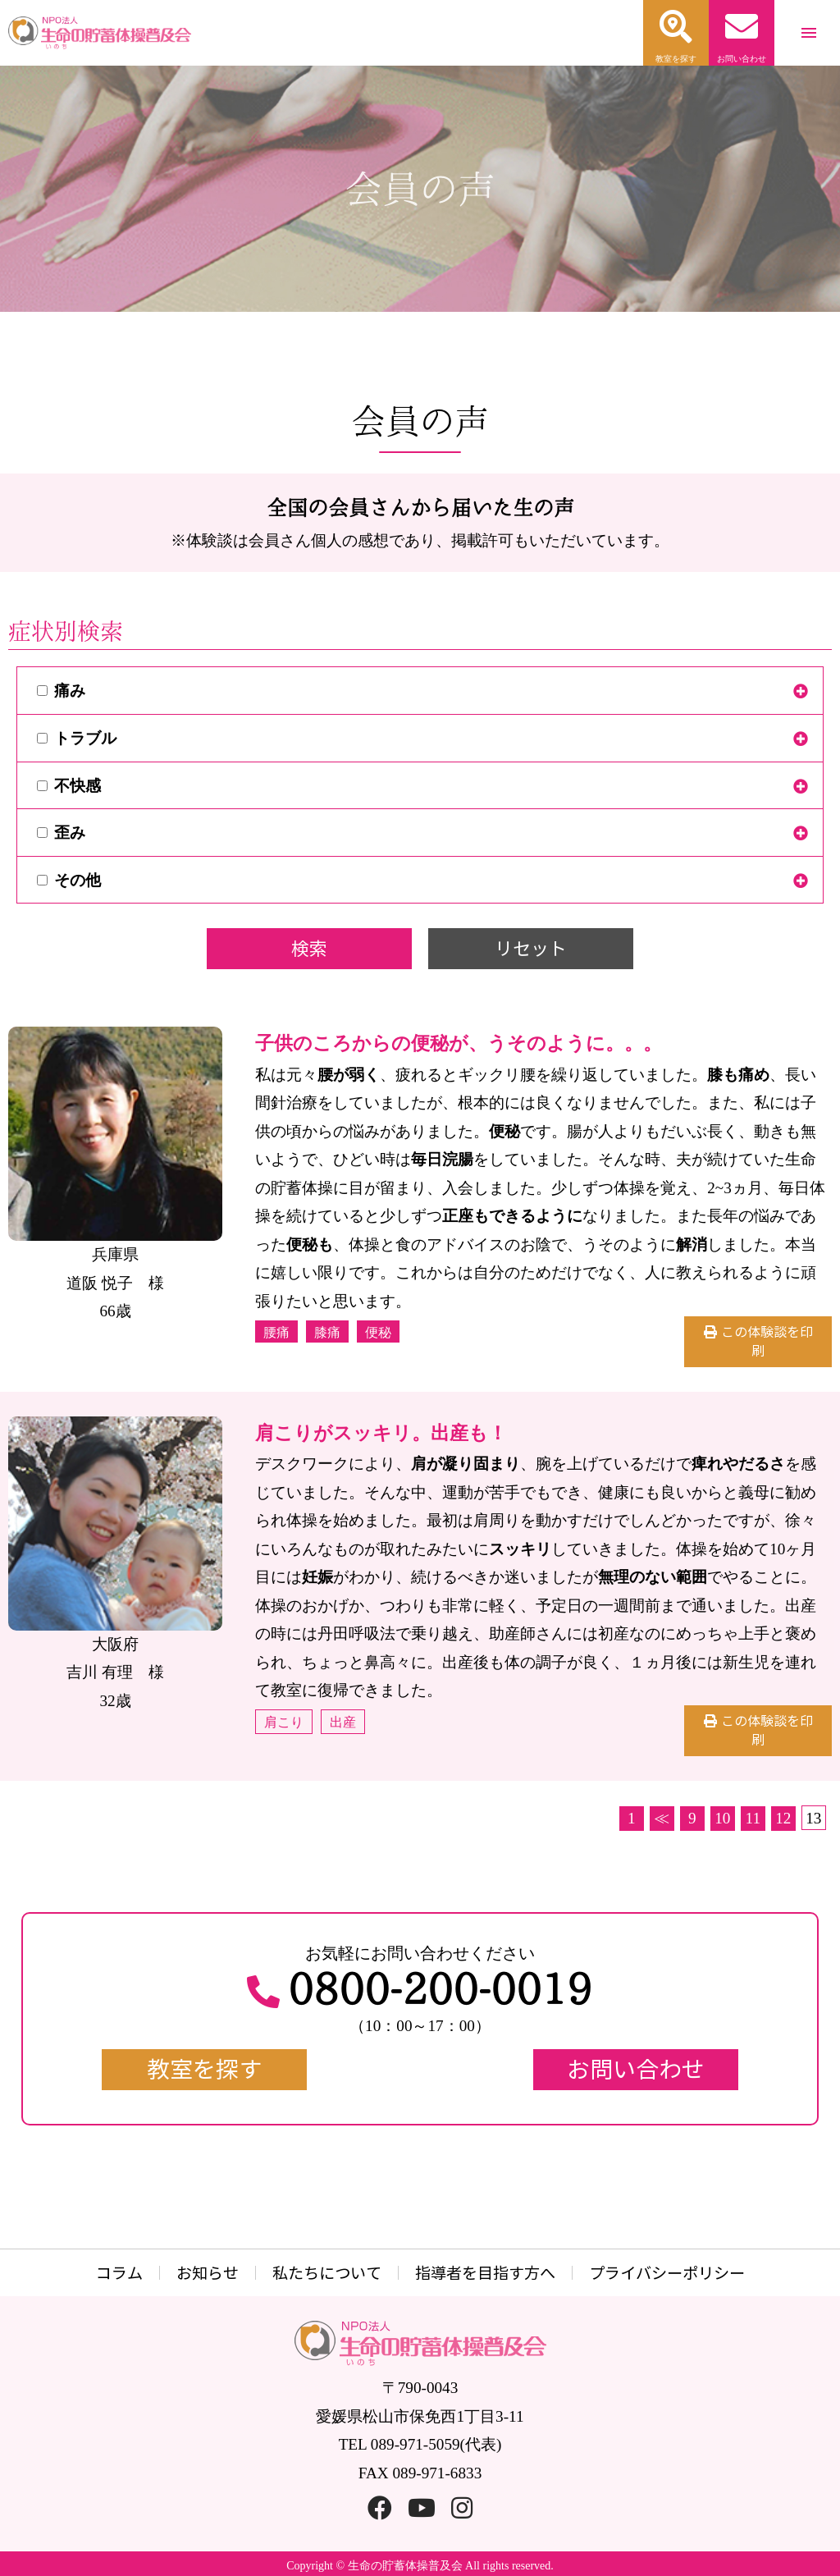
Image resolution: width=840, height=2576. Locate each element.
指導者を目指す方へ (485, 2273)
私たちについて (326, 2273)
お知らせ (207, 2273)
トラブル (76, 738)
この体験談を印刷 (767, 1341)
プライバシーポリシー (667, 2273)
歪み (61, 832)
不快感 (69, 785)
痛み (61, 690)
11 (753, 1818)
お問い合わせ (636, 2069)
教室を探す (204, 2069)
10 (722, 1818)
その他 (69, 880)
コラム (119, 2273)
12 (783, 1818)
